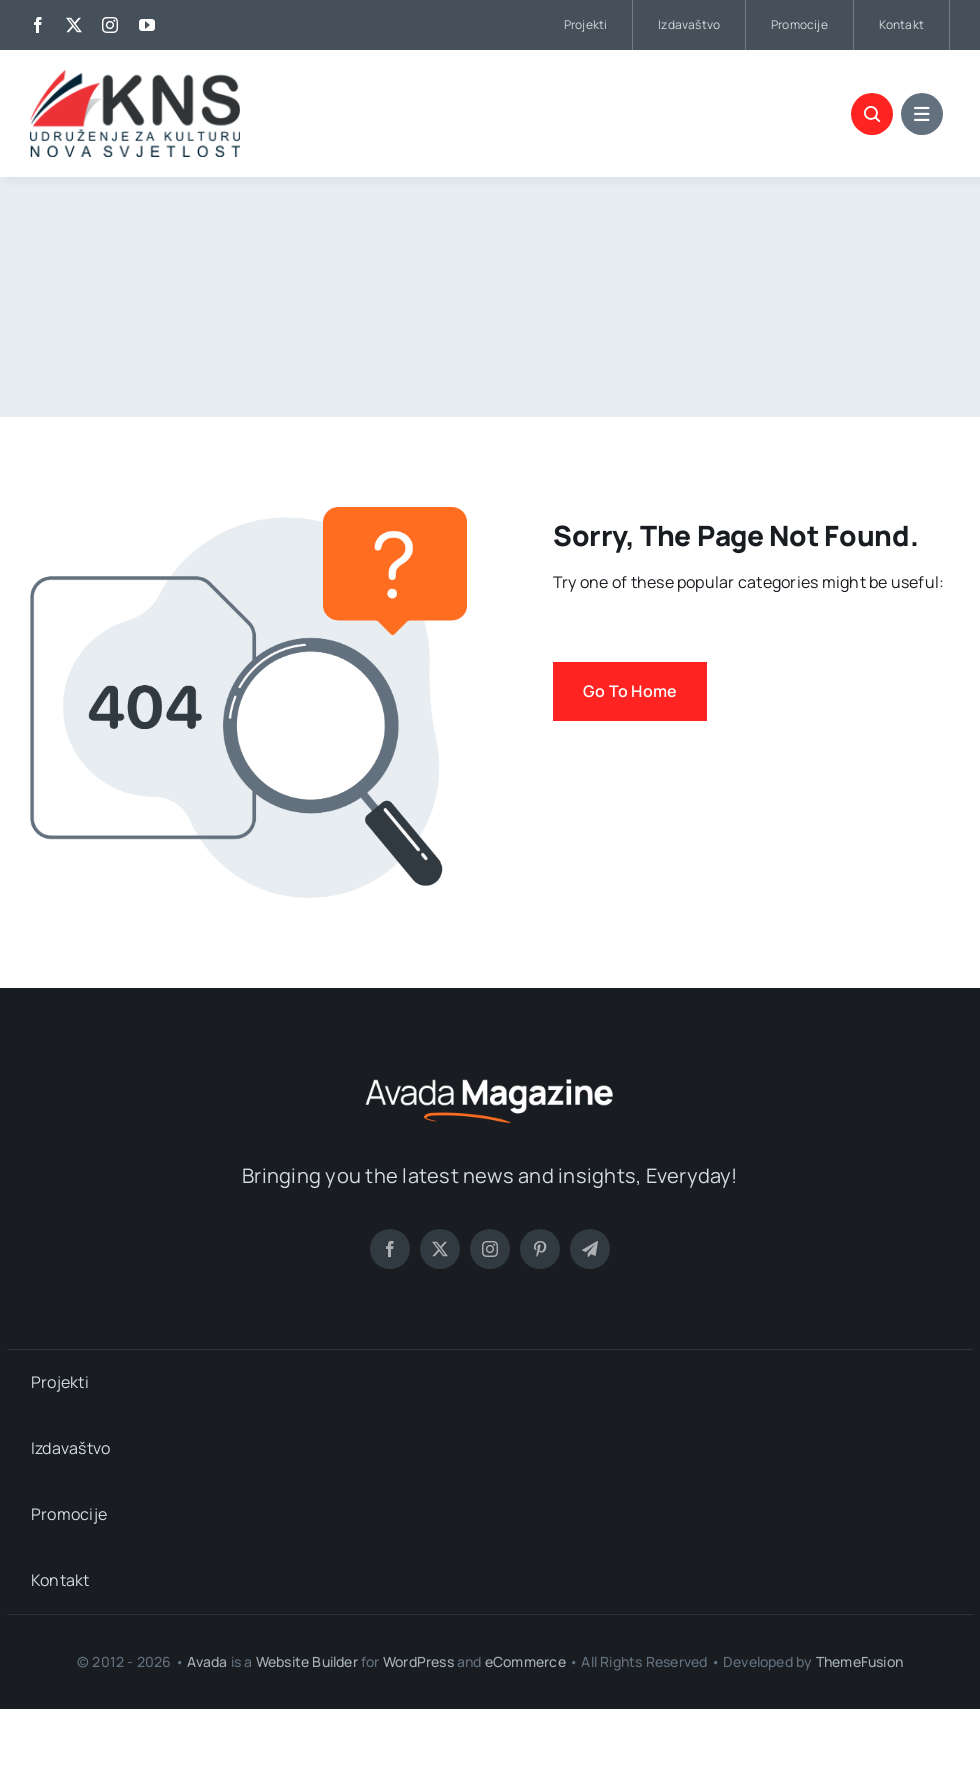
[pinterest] (540, 1249)
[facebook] (38, 25)
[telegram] (590, 1249)
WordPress (418, 1661)
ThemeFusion (859, 1661)
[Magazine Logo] (490, 1076)
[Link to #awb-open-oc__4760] (922, 114)
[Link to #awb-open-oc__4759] (872, 114)
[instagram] (110, 25)
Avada (207, 1661)
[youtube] (147, 25)
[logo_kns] (135, 78)
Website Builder (307, 1661)
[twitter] (74, 25)
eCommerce (525, 1661)
